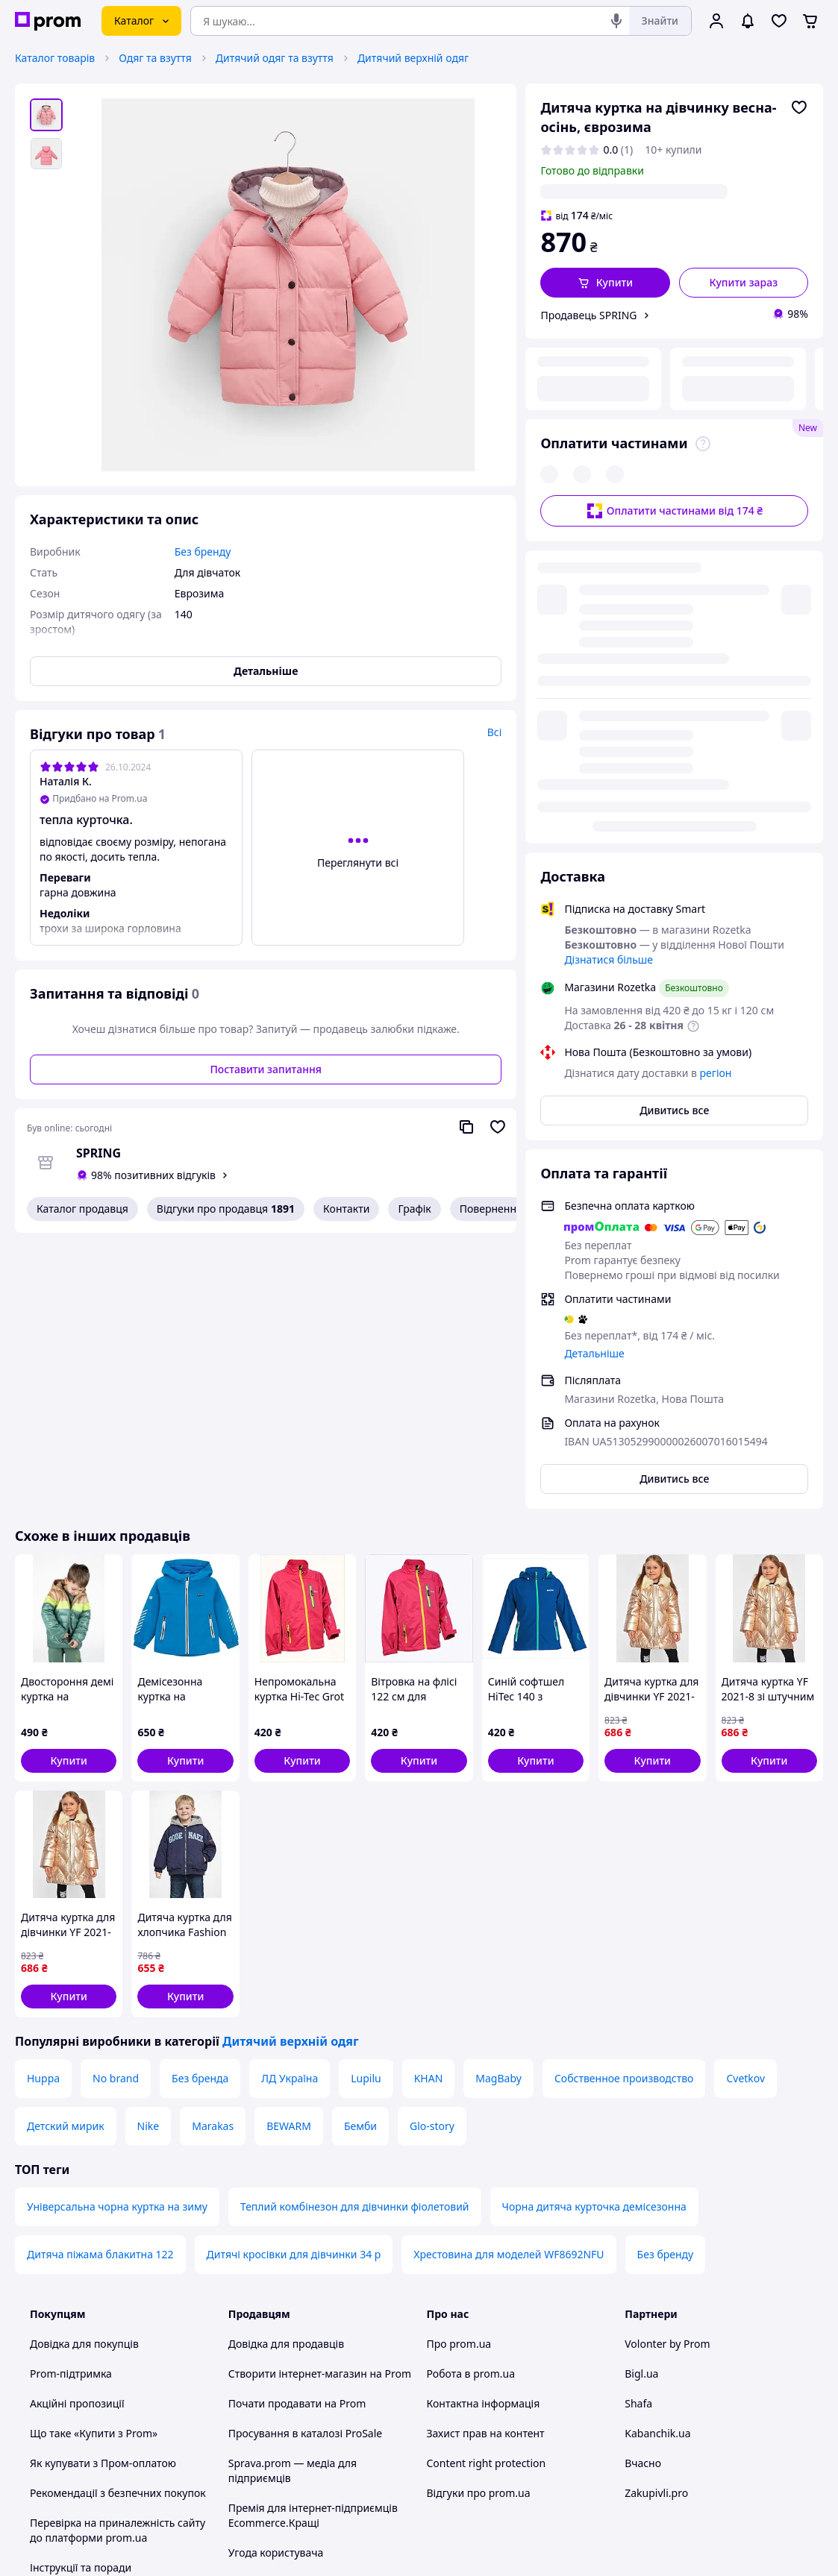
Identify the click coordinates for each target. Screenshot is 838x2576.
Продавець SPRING (588, 315)
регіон (692, 191)
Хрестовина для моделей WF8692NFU (508, 1979)
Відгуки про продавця (226, 1209)
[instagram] (687, 2452)
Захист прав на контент (486, 2158)
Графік (414, 1208)
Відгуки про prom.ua (479, 2218)
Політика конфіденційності (296, 2307)
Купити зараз (744, 282)
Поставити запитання (265, 1069)
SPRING (98, 1153)
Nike (148, 1851)
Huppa (43, 1803)
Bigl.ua (641, 2098)
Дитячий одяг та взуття (275, 58)
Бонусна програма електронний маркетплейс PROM (309, 2374)
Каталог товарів (55, 58)
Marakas (213, 1851)
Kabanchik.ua (657, 2158)
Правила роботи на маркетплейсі (313, 2337)
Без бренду (665, 1979)
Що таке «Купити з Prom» (93, 2158)
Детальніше (594, 950)
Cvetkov (745, 1803)
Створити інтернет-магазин (297, 2098)
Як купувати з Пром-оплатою (103, 2188)
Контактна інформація (483, 2128)
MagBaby (498, 1803)
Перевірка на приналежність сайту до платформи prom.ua (117, 2254)
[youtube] (633, 2452)
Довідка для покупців (84, 2068)
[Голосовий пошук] (616, 21)
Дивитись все (674, 707)
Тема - (284, 2452)
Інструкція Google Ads (283, 2411)
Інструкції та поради (80, 2292)
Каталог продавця (82, 1208)
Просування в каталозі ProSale (305, 2158)
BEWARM (288, 1851)
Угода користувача (276, 2277)
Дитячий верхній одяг (413, 58)
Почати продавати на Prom (297, 2128)
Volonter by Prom (667, 2068)
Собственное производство (624, 1803)
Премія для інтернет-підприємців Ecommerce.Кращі (313, 2240)
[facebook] (660, 2452)
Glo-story (432, 1851)
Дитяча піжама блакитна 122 (100, 1979)
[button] (604, 283)
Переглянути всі (357, 862)
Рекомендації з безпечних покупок (118, 2218)
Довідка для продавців (286, 2068)
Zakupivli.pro (656, 2218)
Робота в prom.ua (471, 2098)
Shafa (638, 2128)
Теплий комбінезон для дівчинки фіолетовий (354, 1931)
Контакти (346, 1208)
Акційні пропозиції (77, 2128)
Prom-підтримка (71, 2098)
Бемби (360, 1851)
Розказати (495, 2549)
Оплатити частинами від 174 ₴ (674, 409)
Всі (494, 732)
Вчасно (643, 2188)
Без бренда (200, 1803)
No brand (116, 1803)
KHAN (428, 1803)
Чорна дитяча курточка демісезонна (594, 1931)
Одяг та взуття (155, 58)
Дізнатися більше (608, 556)
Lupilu (366, 1803)
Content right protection (486, 2188)
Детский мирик (65, 1851)
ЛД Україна (289, 1803)
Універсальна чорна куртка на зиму (117, 1931)
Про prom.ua (459, 2068)
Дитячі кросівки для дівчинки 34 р (294, 1979)
